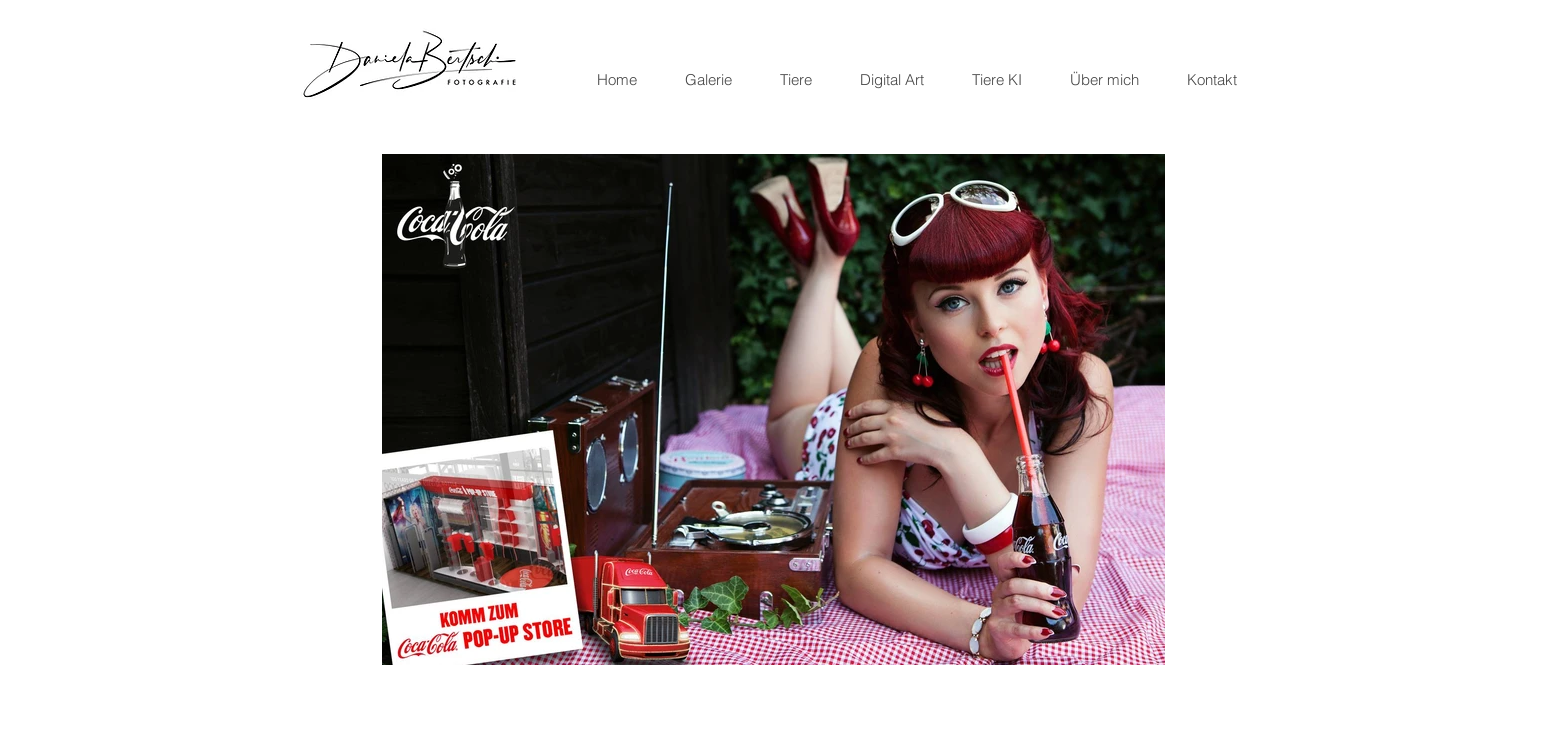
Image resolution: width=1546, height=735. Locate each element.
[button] (773, 409)
